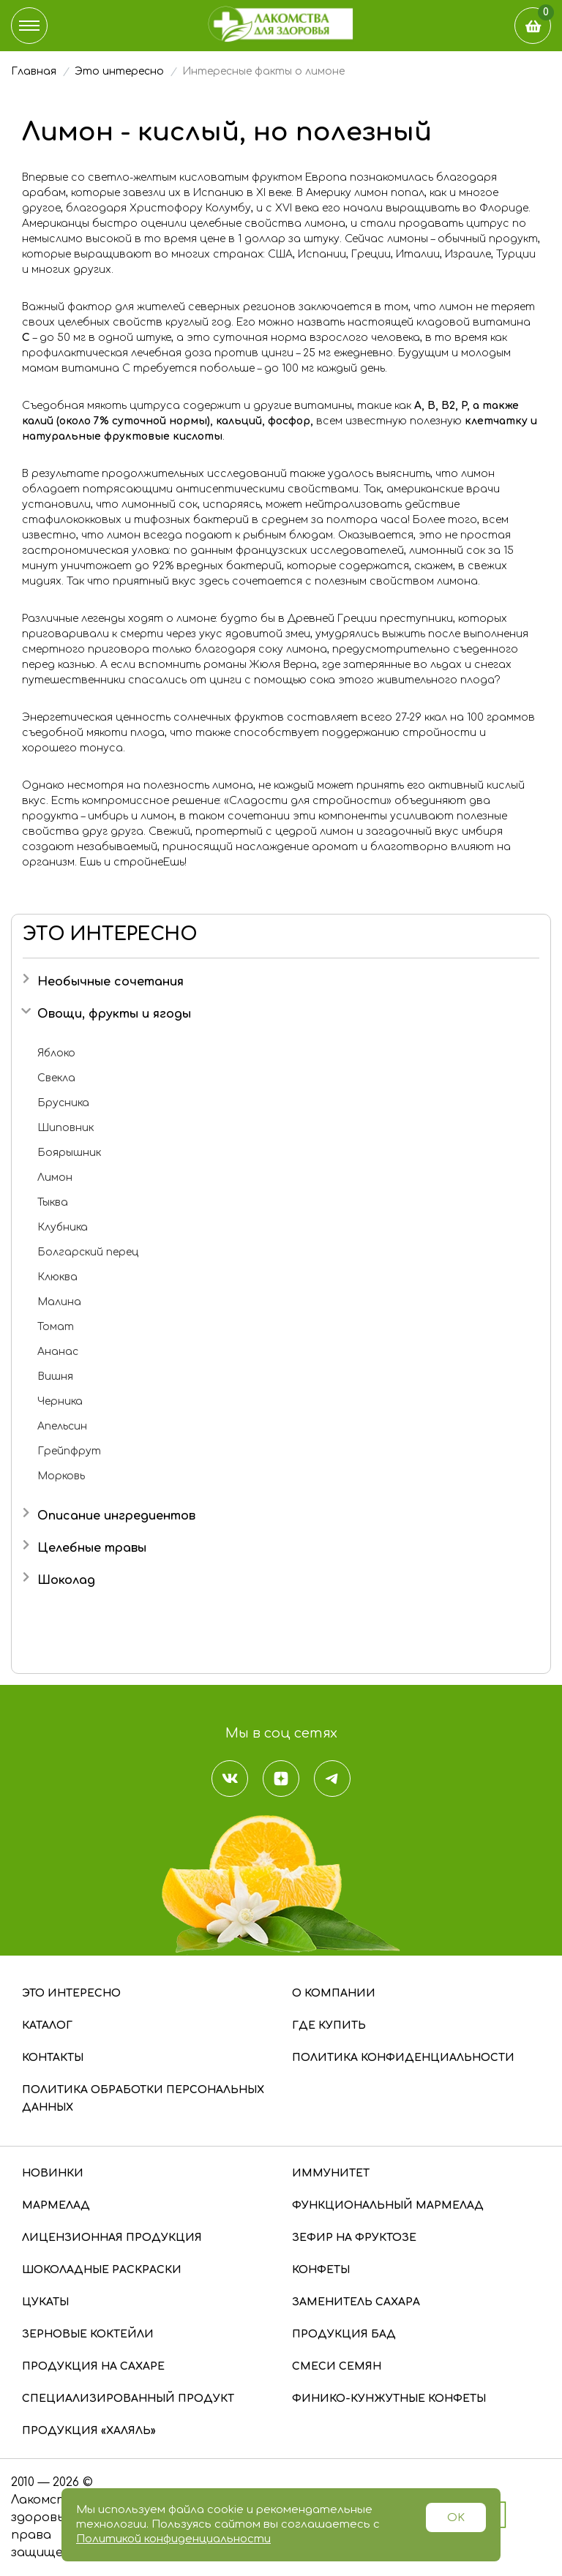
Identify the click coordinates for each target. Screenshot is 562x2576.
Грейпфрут (69, 1451)
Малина (59, 1301)
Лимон (54, 1177)
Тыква (52, 1202)
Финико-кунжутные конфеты (389, 2398)
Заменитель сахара (356, 2302)
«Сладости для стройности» (307, 800)
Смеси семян (336, 2366)
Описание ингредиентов (116, 1515)
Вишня (55, 1376)
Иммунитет (331, 2173)
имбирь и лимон (131, 816)
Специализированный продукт (128, 2398)
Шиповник (65, 1127)
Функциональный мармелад (388, 2205)
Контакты (52, 2057)
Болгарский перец (87, 1252)
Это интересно (71, 1993)
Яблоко (56, 1053)
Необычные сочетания (110, 981)
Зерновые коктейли (88, 2334)
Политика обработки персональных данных (143, 2098)
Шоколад (66, 1580)
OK (456, 2518)
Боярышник (69, 1152)
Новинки (52, 2173)
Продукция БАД (344, 2334)
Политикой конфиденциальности (173, 2539)
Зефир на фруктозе (354, 2237)
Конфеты (321, 2269)
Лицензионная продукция (112, 2237)
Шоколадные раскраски (101, 2269)
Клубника (62, 1227)
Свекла (56, 1078)
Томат (55, 1326)
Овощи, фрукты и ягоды (114, 1014)
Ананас (57, 1351)
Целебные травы (91, 1548)
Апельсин (62, 1426)
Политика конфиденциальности (403, 2057)
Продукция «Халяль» (89, 2430)
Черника (60, 1401)
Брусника (63, 1102)
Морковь (61, 1476)
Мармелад (56, 2205)
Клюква (57, 1277)
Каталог (47, 2025)
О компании (333, 1993)
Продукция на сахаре (93, 2366)
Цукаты (45, 2302)
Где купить (329, 2025)
